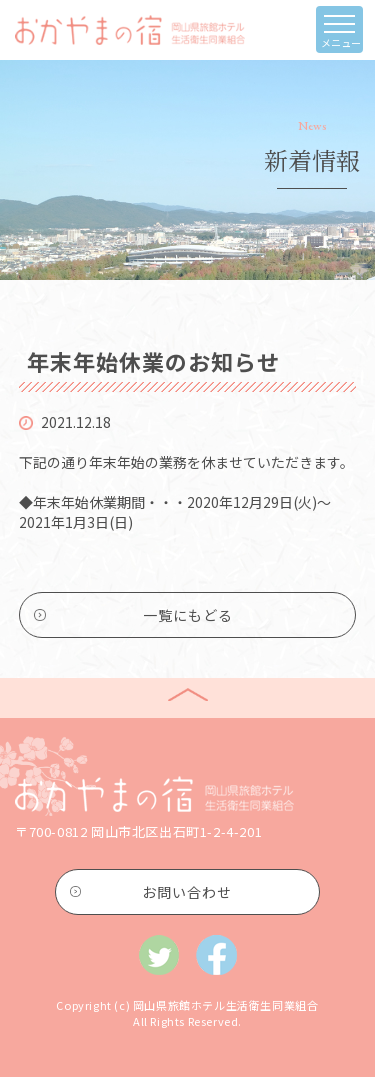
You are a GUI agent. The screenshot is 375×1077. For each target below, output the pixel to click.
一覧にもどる (188, 615)
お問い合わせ (187, 892)
